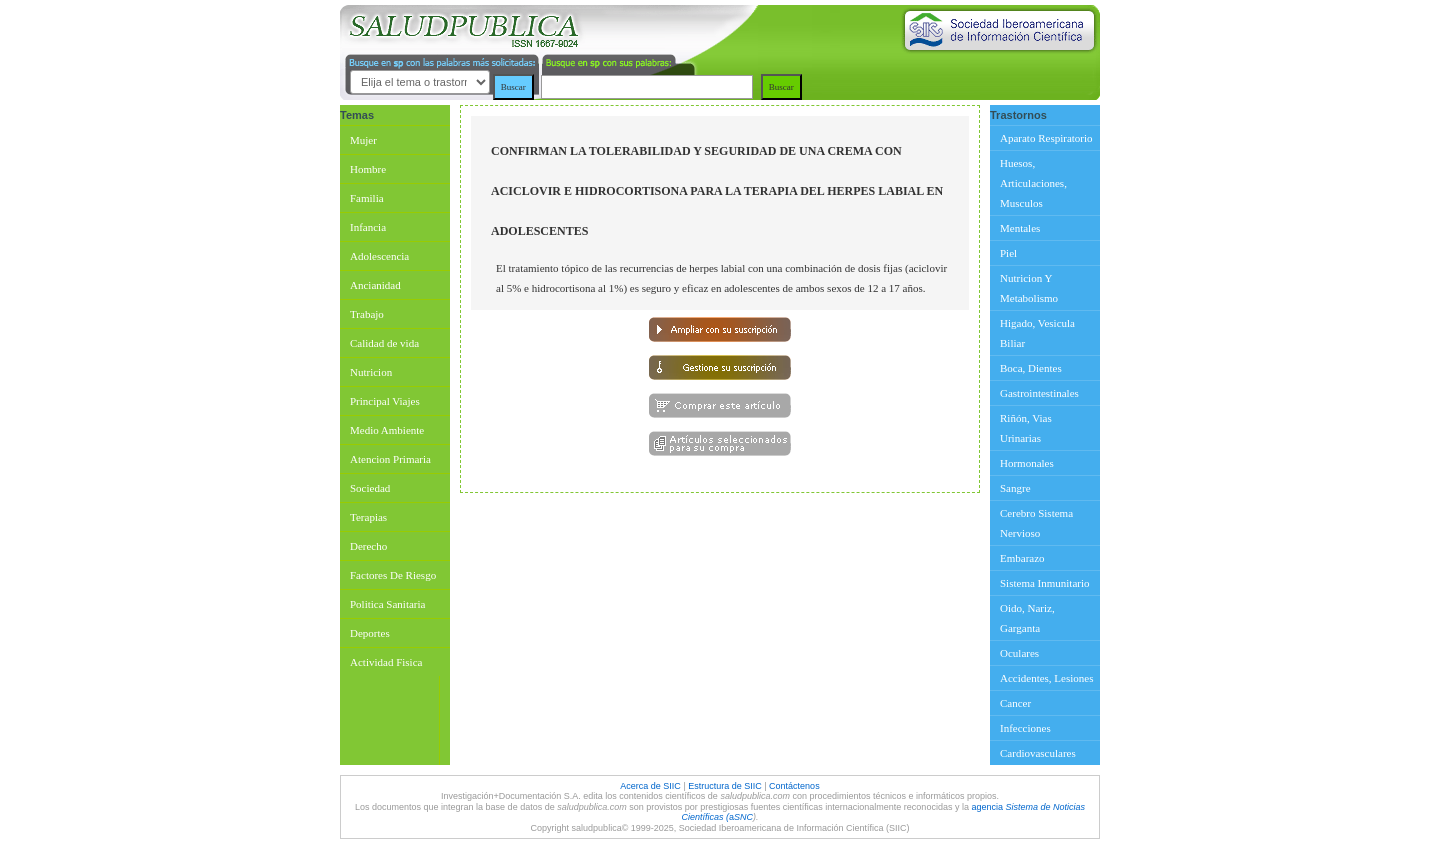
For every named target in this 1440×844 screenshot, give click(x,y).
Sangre (1015, 488)
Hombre (368, 169)
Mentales (1020, 228)
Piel (1008, 253)
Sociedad (370, 488)
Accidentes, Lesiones (1046, 678)
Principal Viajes (385, 401)
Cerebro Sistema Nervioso (1036, 523)
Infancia (368, 227)
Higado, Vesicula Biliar (1037, 333)
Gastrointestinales (1039, 393)
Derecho (368, 546)
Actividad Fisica (386, 662)
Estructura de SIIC (725, 786)
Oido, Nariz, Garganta (1027, 618)
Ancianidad (375, 285)
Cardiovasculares (1038, 753)
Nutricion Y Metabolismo (1029, 288)
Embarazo (1022, 558)
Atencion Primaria (390, 459)
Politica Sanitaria (387, 604)
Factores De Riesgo (393, 575)
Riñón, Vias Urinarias (1026, 428)
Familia (367, 198)
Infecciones (1025, 728)
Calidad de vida (384, 343)
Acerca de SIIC (651, 786)
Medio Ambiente (387, 430)
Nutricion (371, 372)
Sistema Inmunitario (1045, 583)
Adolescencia (379, 256)
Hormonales (1027, 463)
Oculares (1019, 653)
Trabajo (367, 314)
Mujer (363, 140)
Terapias (368, 517)
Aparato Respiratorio (1046, 138)
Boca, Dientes (1031, 368)
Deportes (370, 633)
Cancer (1015, 703)
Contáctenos (794, 786)
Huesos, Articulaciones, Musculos (1033, 183)
